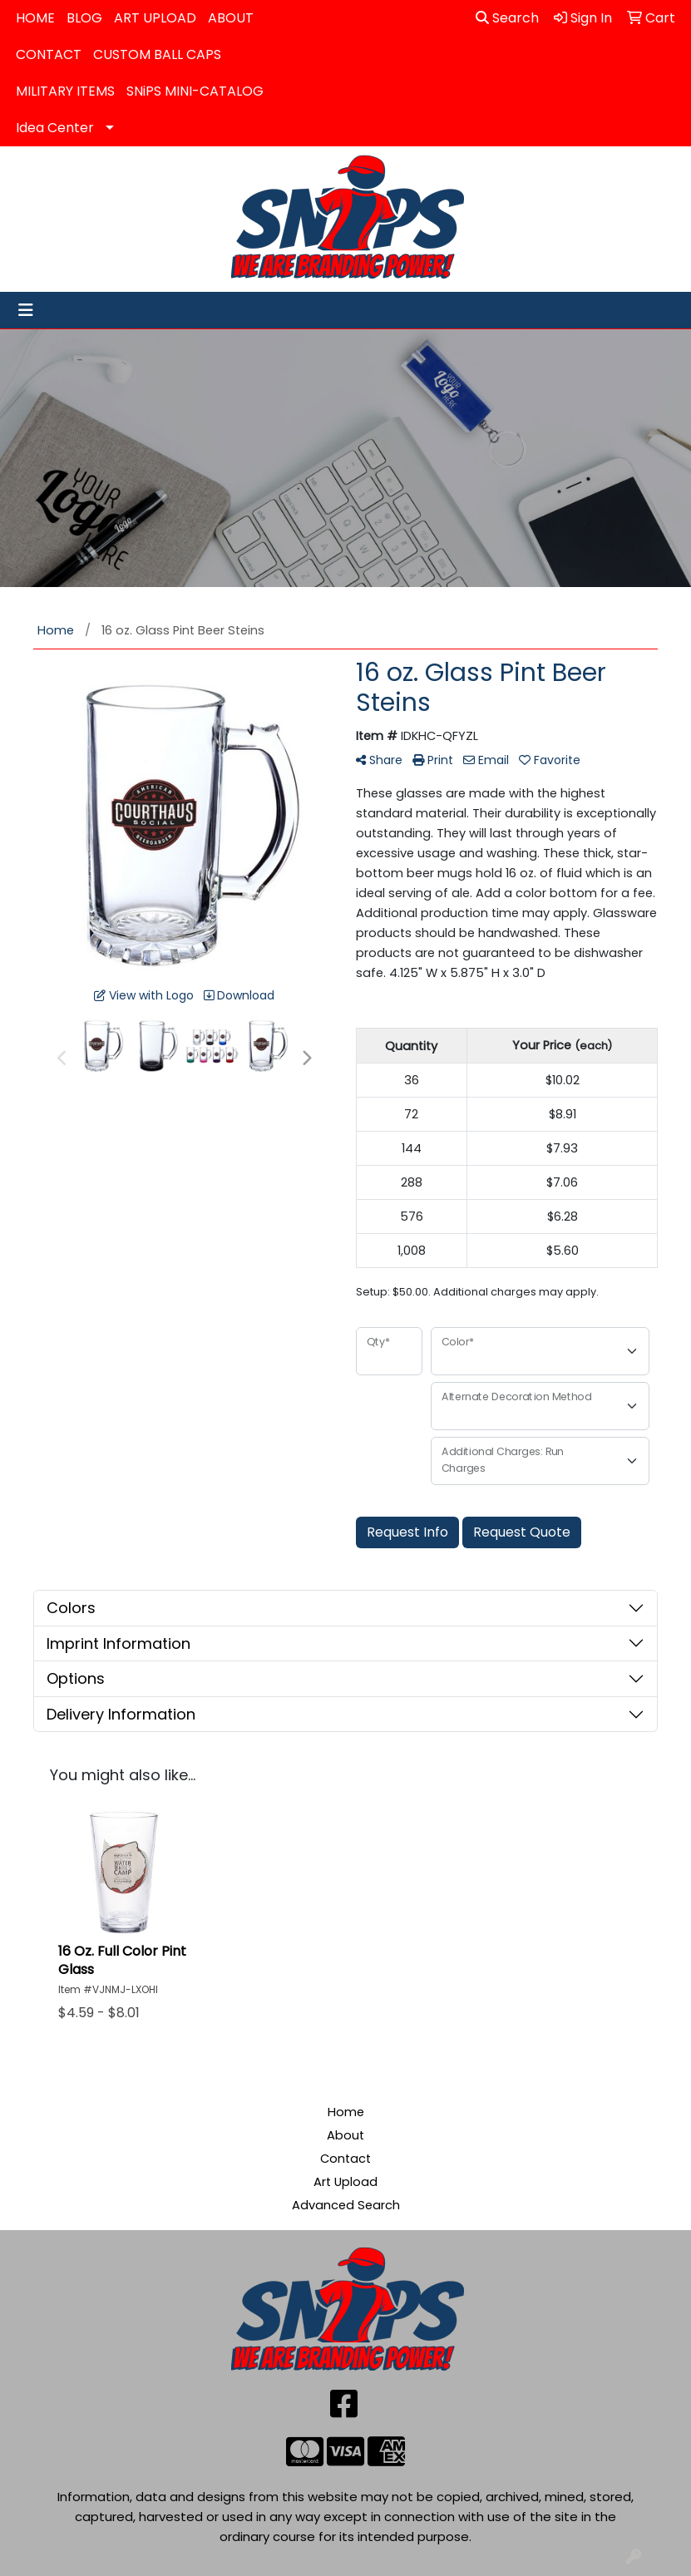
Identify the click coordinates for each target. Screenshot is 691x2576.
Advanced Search (346, 2205)
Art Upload (345, 2182)
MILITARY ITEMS (65, 91)
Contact (345, 2158)
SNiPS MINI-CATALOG (195, 91)
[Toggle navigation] (25, 310)
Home (346, 2112)
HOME (35, 17)
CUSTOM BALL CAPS (157, 54)
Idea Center (55, 127)
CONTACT (48, 54)
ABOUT (231, 17)
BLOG (84, 17)
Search (507, 17)
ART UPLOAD (155, 17)
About (345, 2135)
